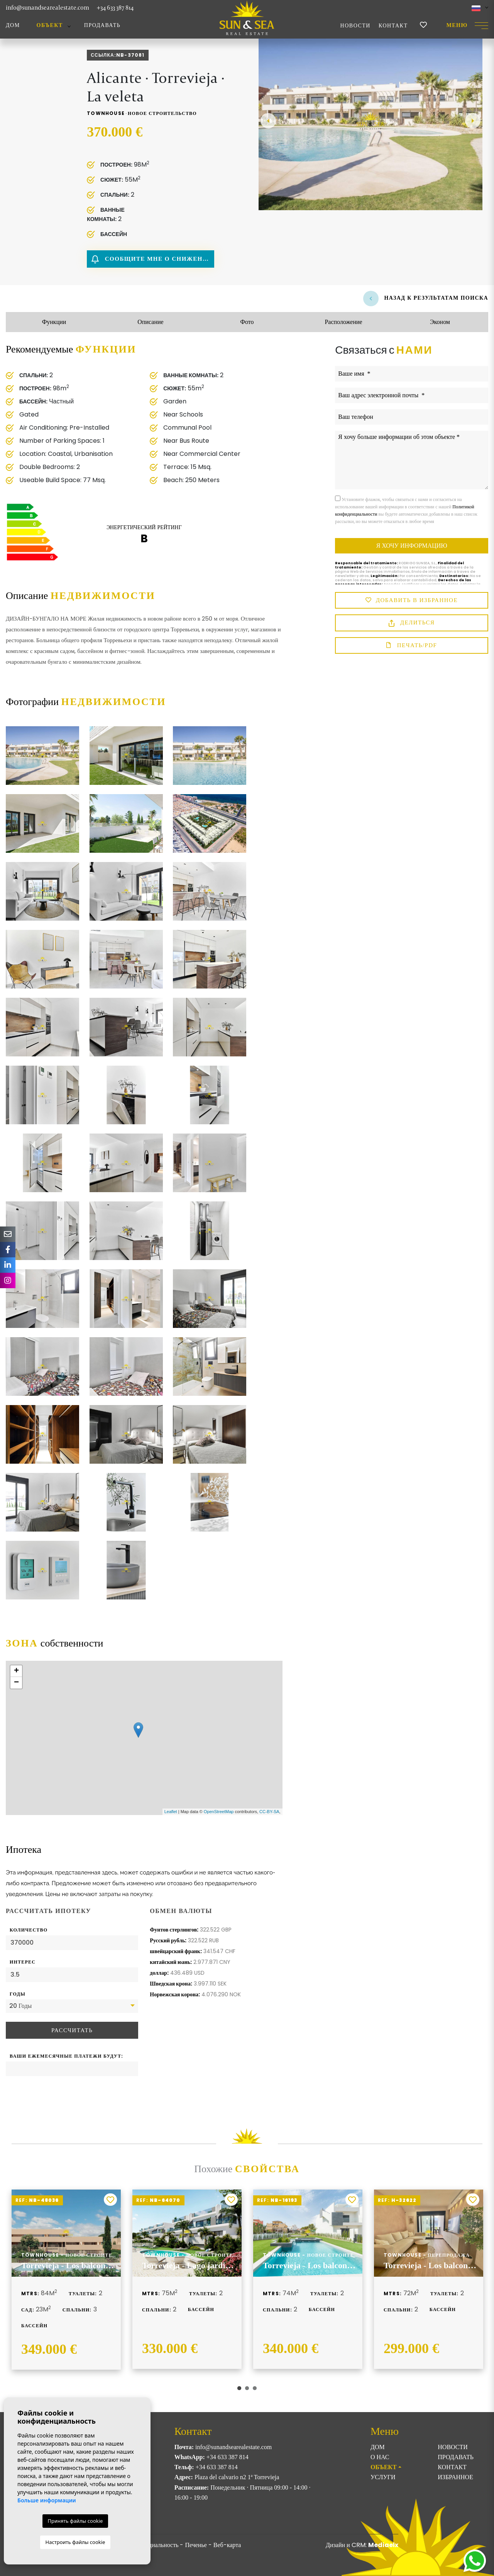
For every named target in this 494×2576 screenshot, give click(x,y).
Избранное (455, 2477)
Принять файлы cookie (75, 2520)
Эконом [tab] (440, 322)
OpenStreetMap (219, 1811)
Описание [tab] (150, 322)
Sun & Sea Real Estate (247, 17)
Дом (13, 25)
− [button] (16, 1683)
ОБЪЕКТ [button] (50, 25)
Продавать (102, 25)
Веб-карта (227, 2545)
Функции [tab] (54, 322)
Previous (268, 120)
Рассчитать (72, 2030)
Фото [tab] (247, 322)
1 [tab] (239, 2388)
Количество (28, 1930)
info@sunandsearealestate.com (47, 7)
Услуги (383, 2477)
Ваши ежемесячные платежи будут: (67, 2056)
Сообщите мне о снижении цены (152, 259)
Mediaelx (383, 2545)
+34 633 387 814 (115, 7)
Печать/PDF (411, 645)
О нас (379, 2457)
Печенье (195, 2545)
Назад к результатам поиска (425, 298)
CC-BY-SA (269, 1811)
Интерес (23, 1962)
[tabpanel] (66, 2279)
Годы (17, 1994)
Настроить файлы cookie (75, 2542)
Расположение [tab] (343, 322)
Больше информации (46, 2500)
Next (472, 120)
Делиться (412, 623)
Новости (355, 26)
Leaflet (170, 1811)
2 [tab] (247, 2388)
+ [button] (16, 1671)
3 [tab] (255, 2388)
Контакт (393, 26)
